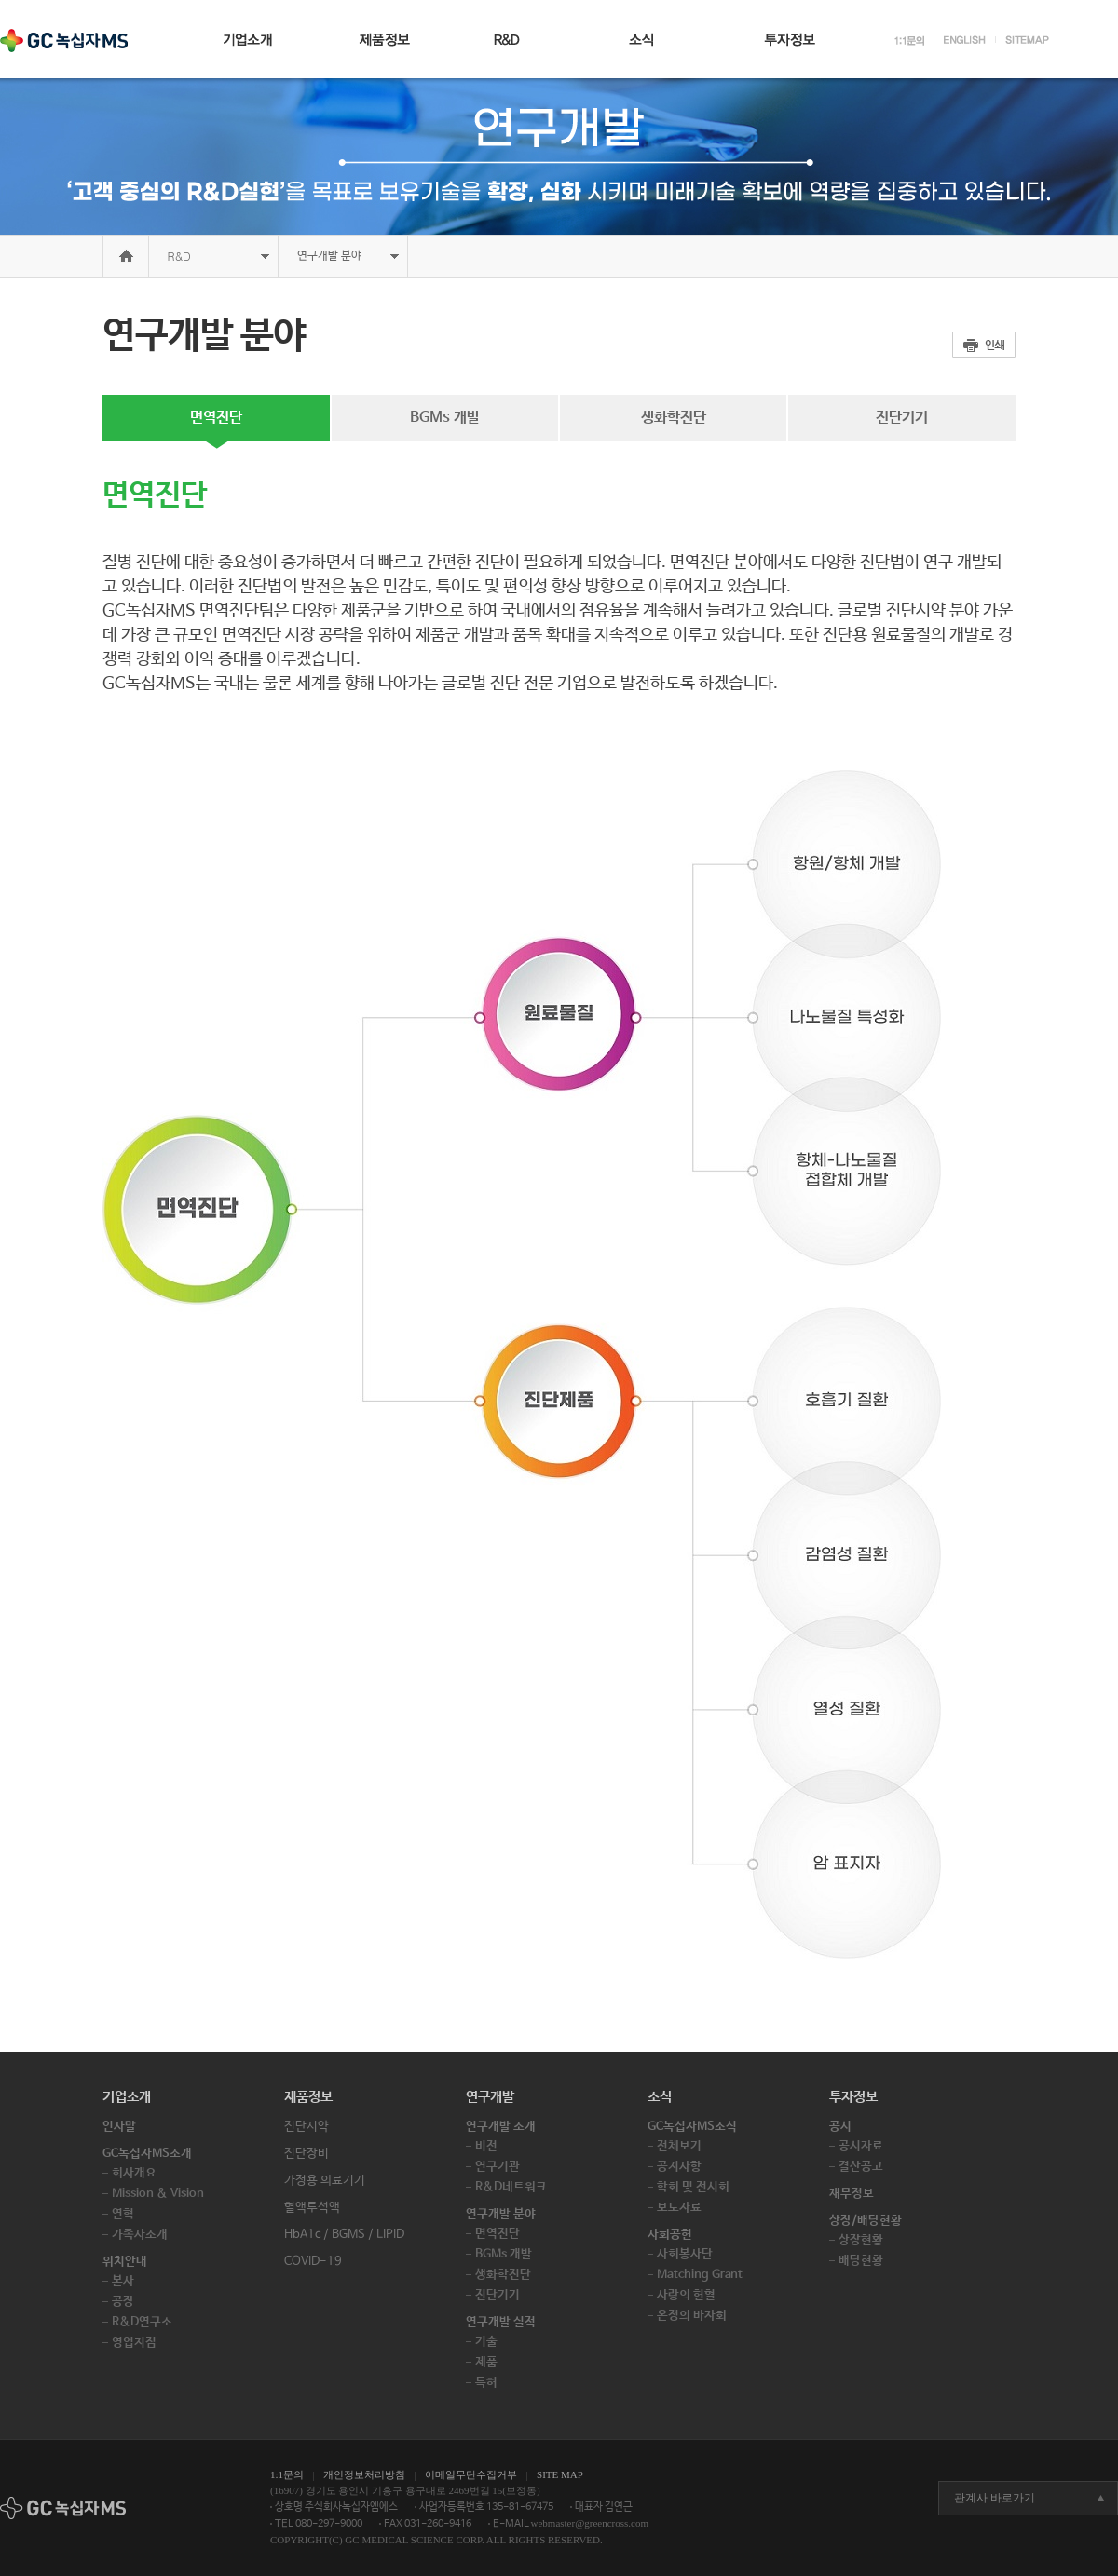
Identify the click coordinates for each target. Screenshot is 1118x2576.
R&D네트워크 (511, 2187)
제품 (486, 2362)
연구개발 (490, 2097)
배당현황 (860, 2261)
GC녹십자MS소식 (692, 2127)
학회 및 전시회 (693, 2187)
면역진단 (216, 418)
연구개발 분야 (501, 2214)
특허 (486, 2383)
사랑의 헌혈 (686, 2295)
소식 (660, 2097)
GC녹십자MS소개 (147, 2154)
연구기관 (497, 2167)
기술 (486, 2342)
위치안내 (124, 2262)
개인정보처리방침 (364, 2474)
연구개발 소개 (501, 2127)
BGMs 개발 (445, 418)
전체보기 (679, 2146)
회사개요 (134, 2173)
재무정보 (851, 2194)
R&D (179, 256)
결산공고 (860, 2167)
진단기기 (902, 418)
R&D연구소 (142, 2322)
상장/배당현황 (865, 2221)
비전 (486, 2146)
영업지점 (134, 2343)
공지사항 (679, 2167)
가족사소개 (140, 2235)
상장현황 (860, 2240)
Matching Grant (700, 2275)
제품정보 (308, 2097)
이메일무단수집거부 (471, 2474)
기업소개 (126, 2097)
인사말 (119, 2127)
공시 (840, 2127)
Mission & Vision (158, 2194)
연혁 (123, 2214)
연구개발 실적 (501, 2322)
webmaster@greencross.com (590, 2523)
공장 (123, 2302)
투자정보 (853, 2097)
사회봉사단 (685, 2254)
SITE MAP (560, 2474)
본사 (123, 2281)
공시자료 (860, 2146)
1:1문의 (287, 2474)
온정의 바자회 (692, 2316)
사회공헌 (670, 2235)
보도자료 (679, 2208)
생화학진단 (673, 418)
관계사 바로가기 (994, 2497)
